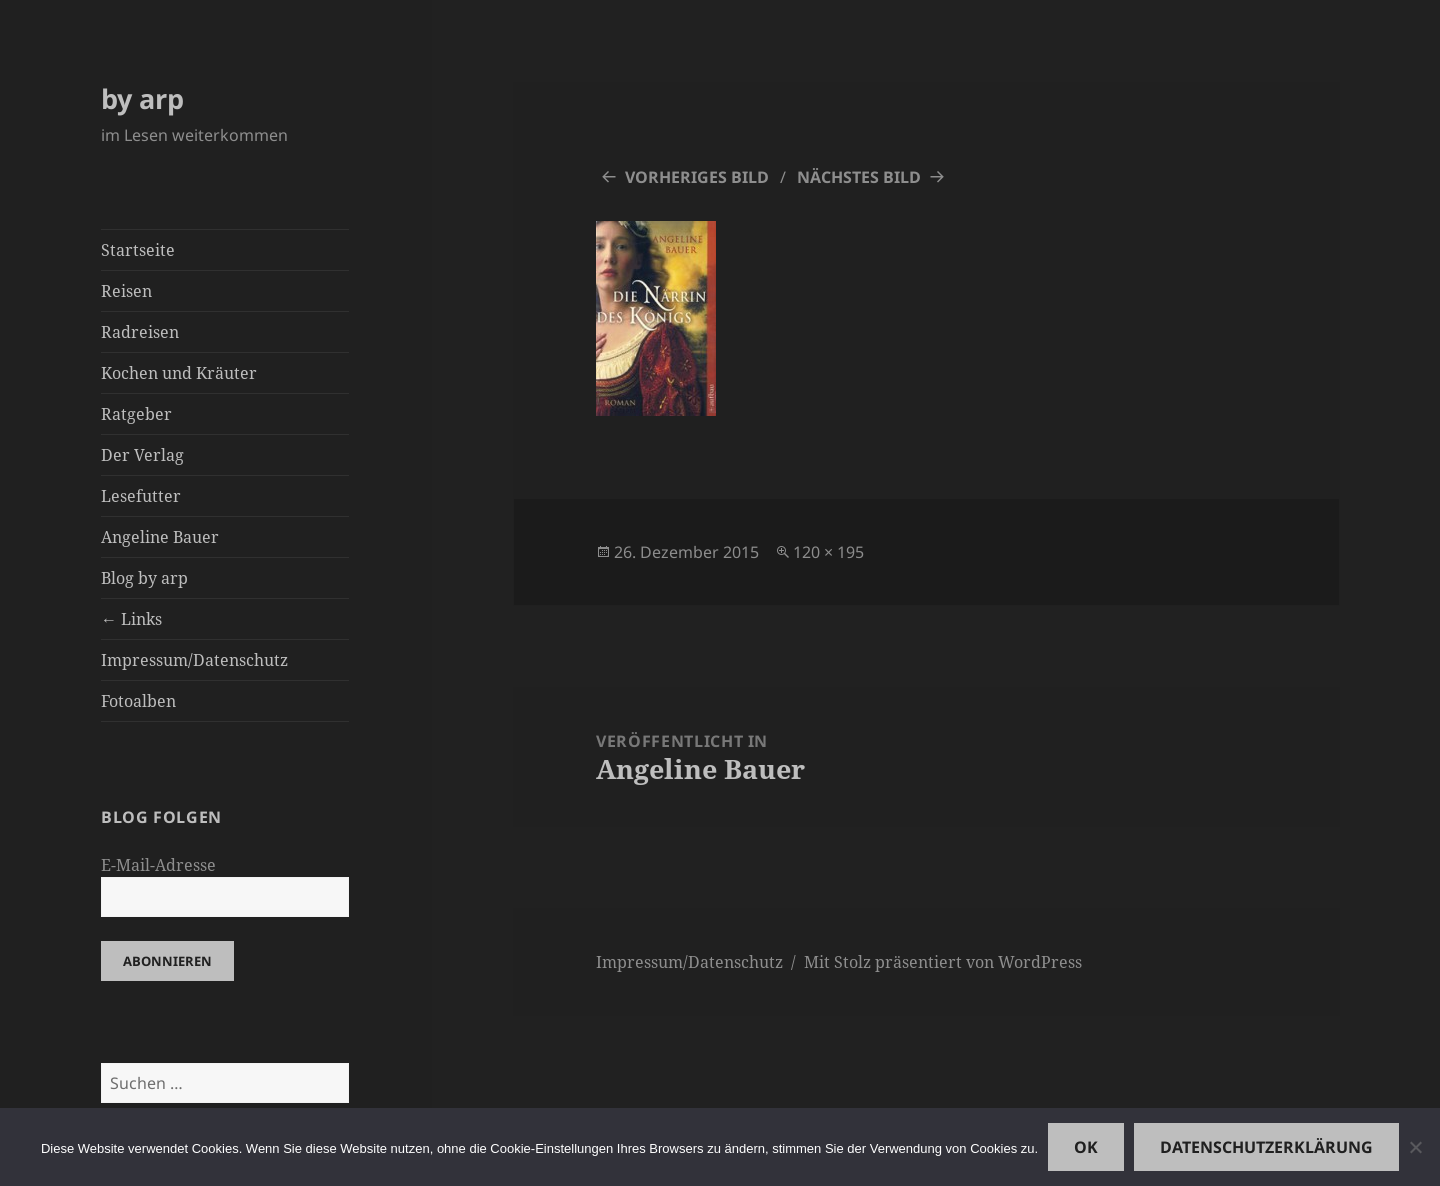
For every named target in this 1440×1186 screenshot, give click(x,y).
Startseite (138, 250)
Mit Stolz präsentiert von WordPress (943, 962)
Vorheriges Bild (697, 177)
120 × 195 (828, 552)
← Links (131, 619)
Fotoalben (138, 701)
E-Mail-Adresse (158, 865)
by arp (142, 98)
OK (1086, 1147)
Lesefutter (141, 496)
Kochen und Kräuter (179, 373)
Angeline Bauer (160, 537)
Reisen (126, 291)
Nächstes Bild (859, 177)
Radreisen (140, 332)
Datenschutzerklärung (1266, 1147)
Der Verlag (142, 455)
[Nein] (1415, 1147)
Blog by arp (144, 578)
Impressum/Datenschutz (194, 660)
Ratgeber (136, 414)
